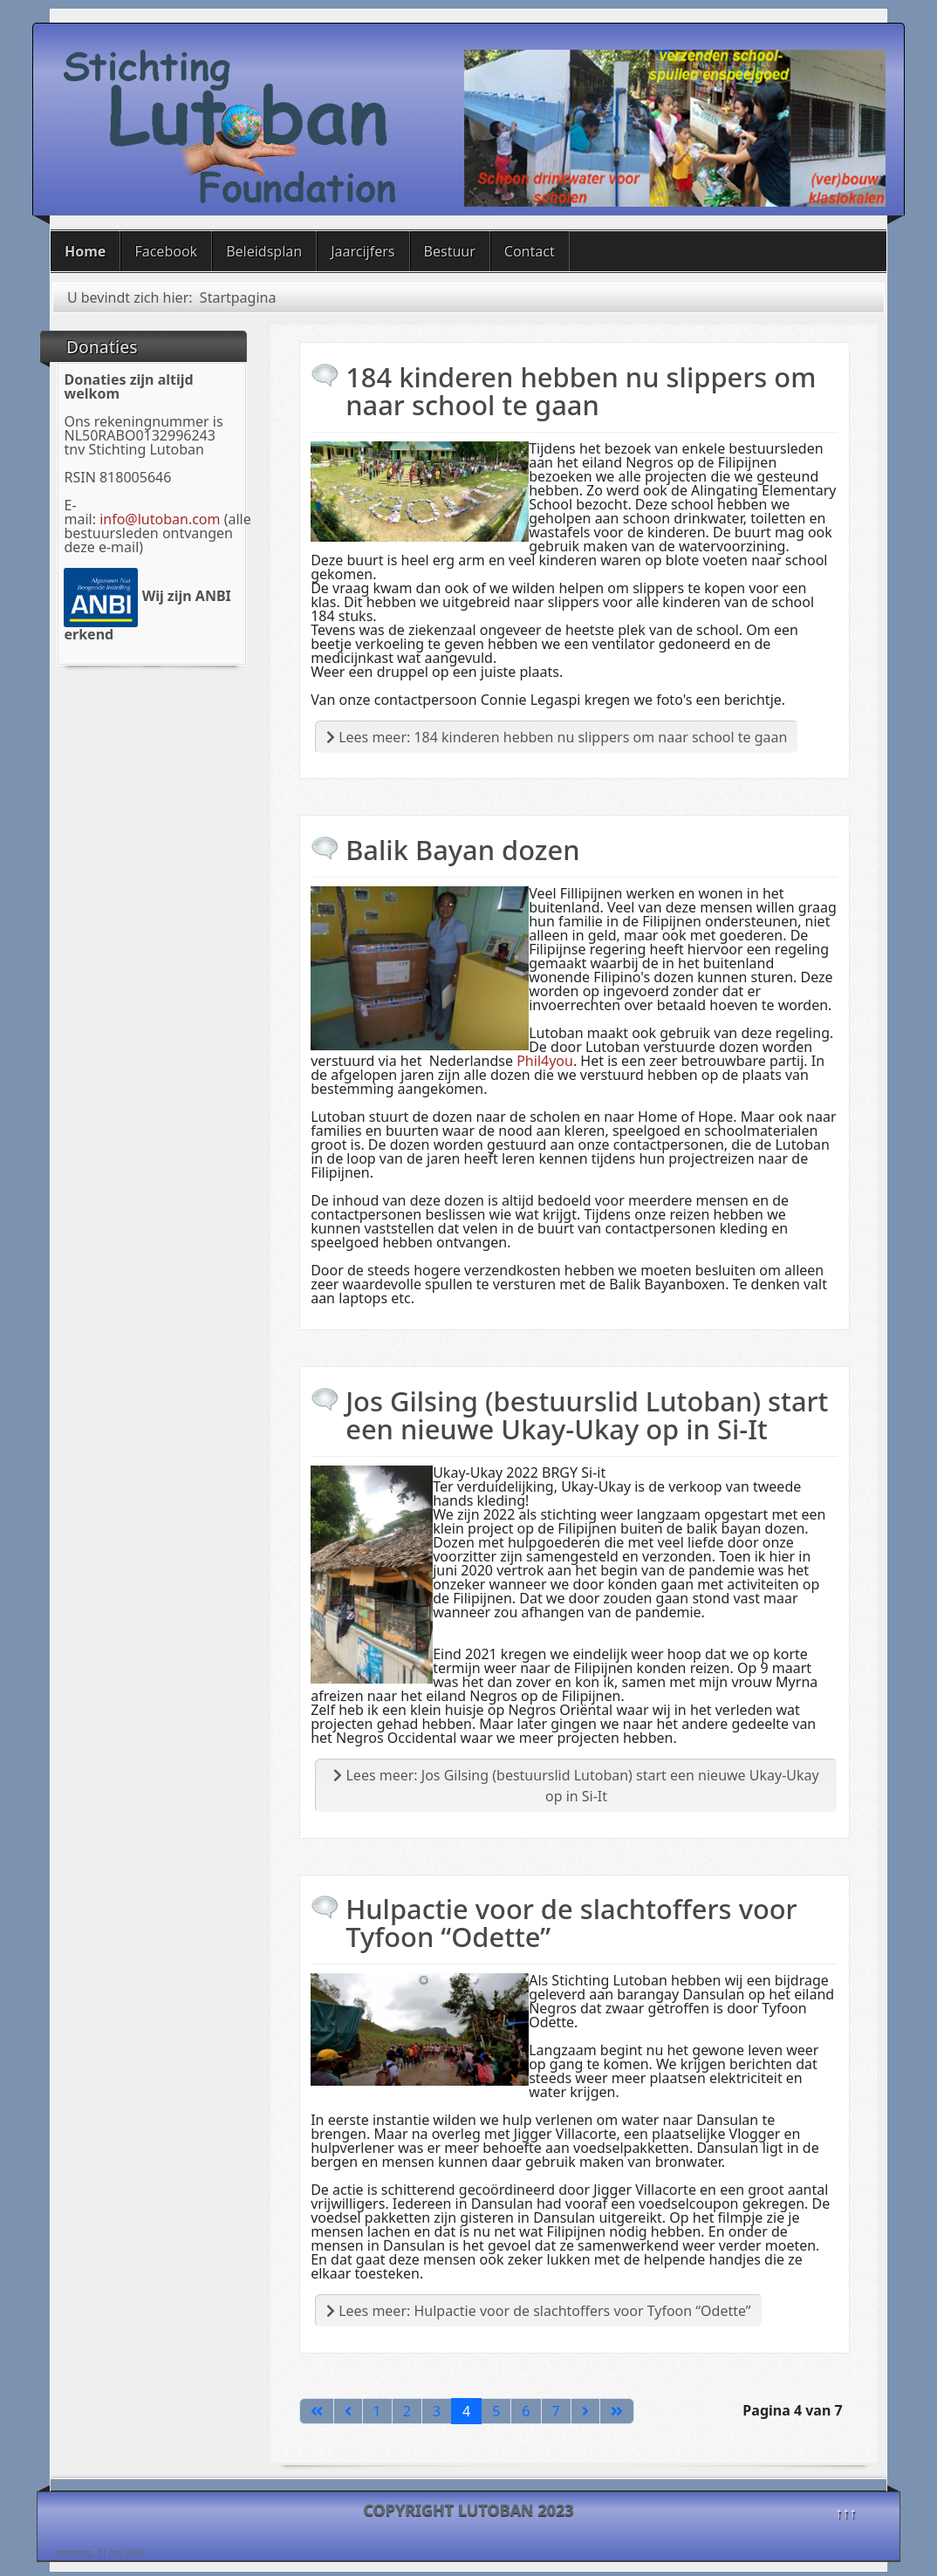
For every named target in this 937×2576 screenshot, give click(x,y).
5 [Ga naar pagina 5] (496, 2411)
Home (85, 251)
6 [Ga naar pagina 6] (526, 2411)
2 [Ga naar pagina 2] (407, 2411)
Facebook (165, 251)
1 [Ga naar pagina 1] (377, 2411)
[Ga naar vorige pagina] (348, 2411)
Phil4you (544, 1060)
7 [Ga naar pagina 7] (556, 2411)
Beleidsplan (264, 251)
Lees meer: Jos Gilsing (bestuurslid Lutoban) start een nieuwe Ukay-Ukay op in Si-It (575, 1786)
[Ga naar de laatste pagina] (616, 2411)
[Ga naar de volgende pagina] (585, 2411)
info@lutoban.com (159, 519)
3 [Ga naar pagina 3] (437, 2411)
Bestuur (449, 251)
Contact (529, 251)
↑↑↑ (846, 2512)
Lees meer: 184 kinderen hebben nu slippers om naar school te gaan (556, 737)
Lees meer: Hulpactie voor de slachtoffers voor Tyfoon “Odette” (538, 2310)
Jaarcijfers (362, 251)
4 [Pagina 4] (466, 2411)
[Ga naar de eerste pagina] (316, 2411)
